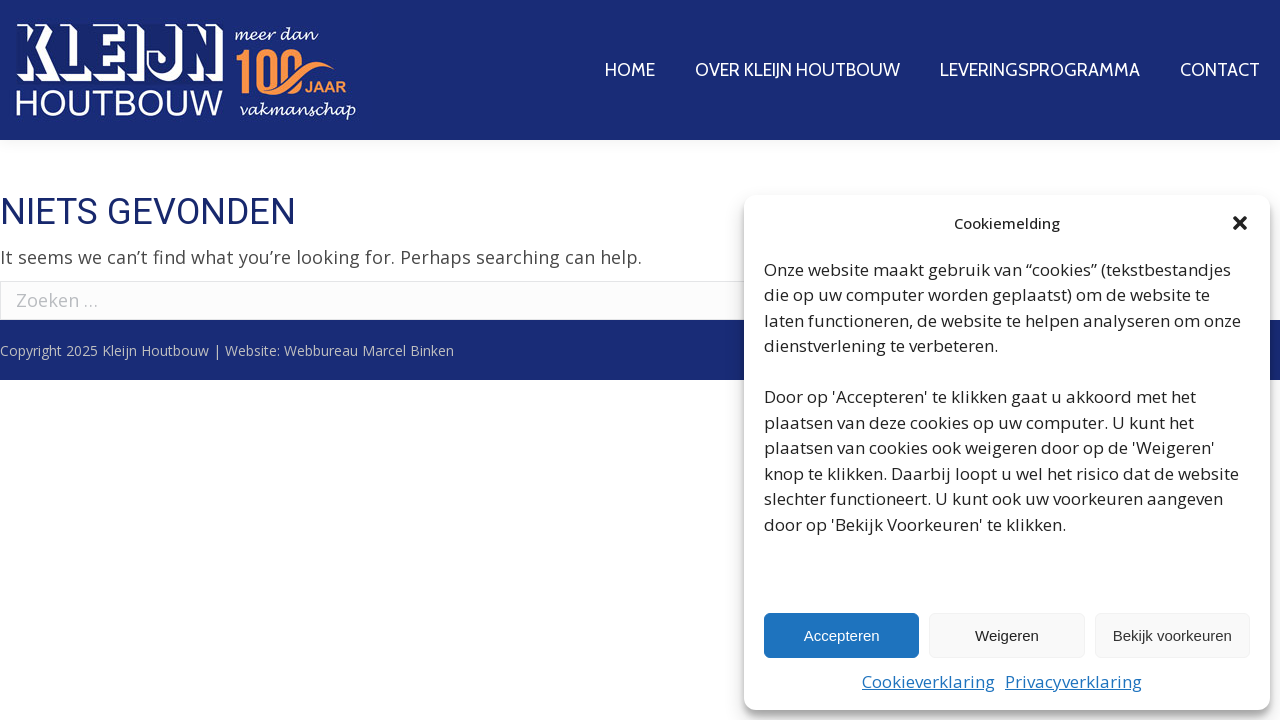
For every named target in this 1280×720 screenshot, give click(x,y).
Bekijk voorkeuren (1172, 635)
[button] (1240, 223)
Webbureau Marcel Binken (369, 350)
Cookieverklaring (928, 681)
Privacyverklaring (1073, 681)
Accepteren (842, 635)
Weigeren (1007, 635)
